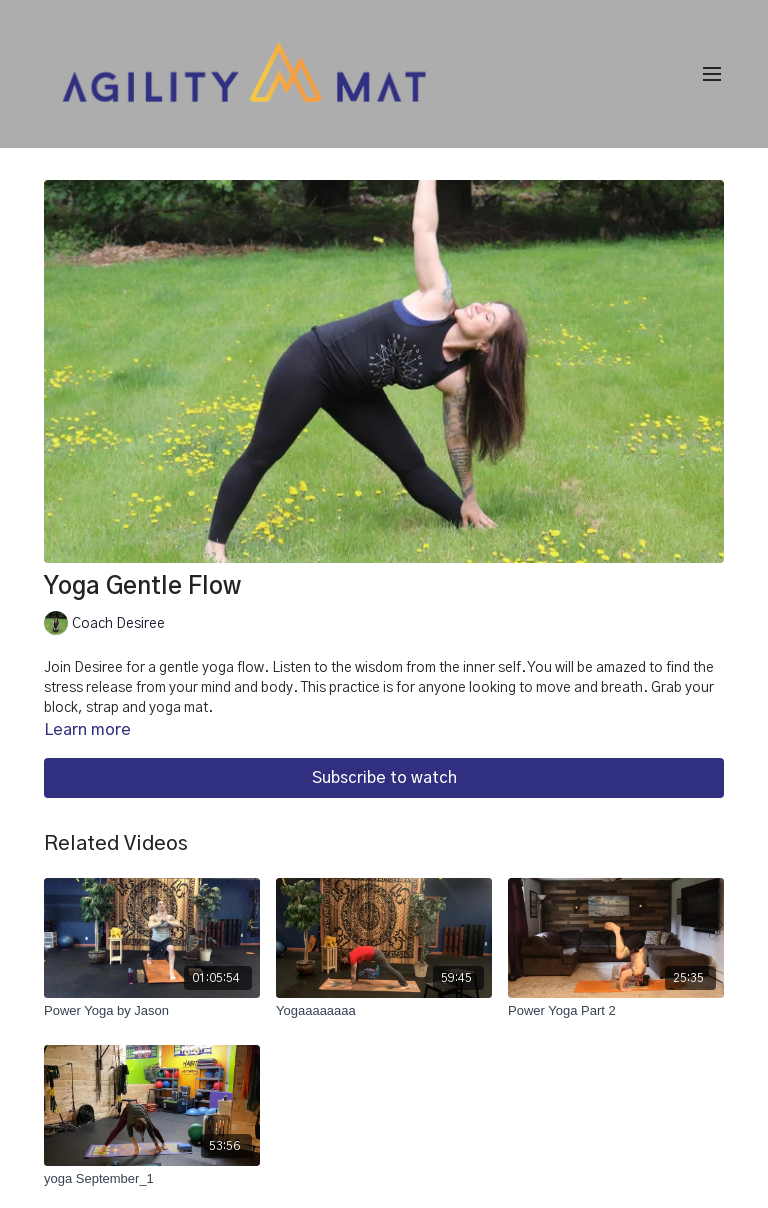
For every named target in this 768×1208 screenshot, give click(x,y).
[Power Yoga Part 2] (616, 1011)
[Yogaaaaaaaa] (384, 1011)
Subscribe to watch (384, 778)
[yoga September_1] (152, 1179)
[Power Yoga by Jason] (152, 1011)
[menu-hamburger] (712, 74)
